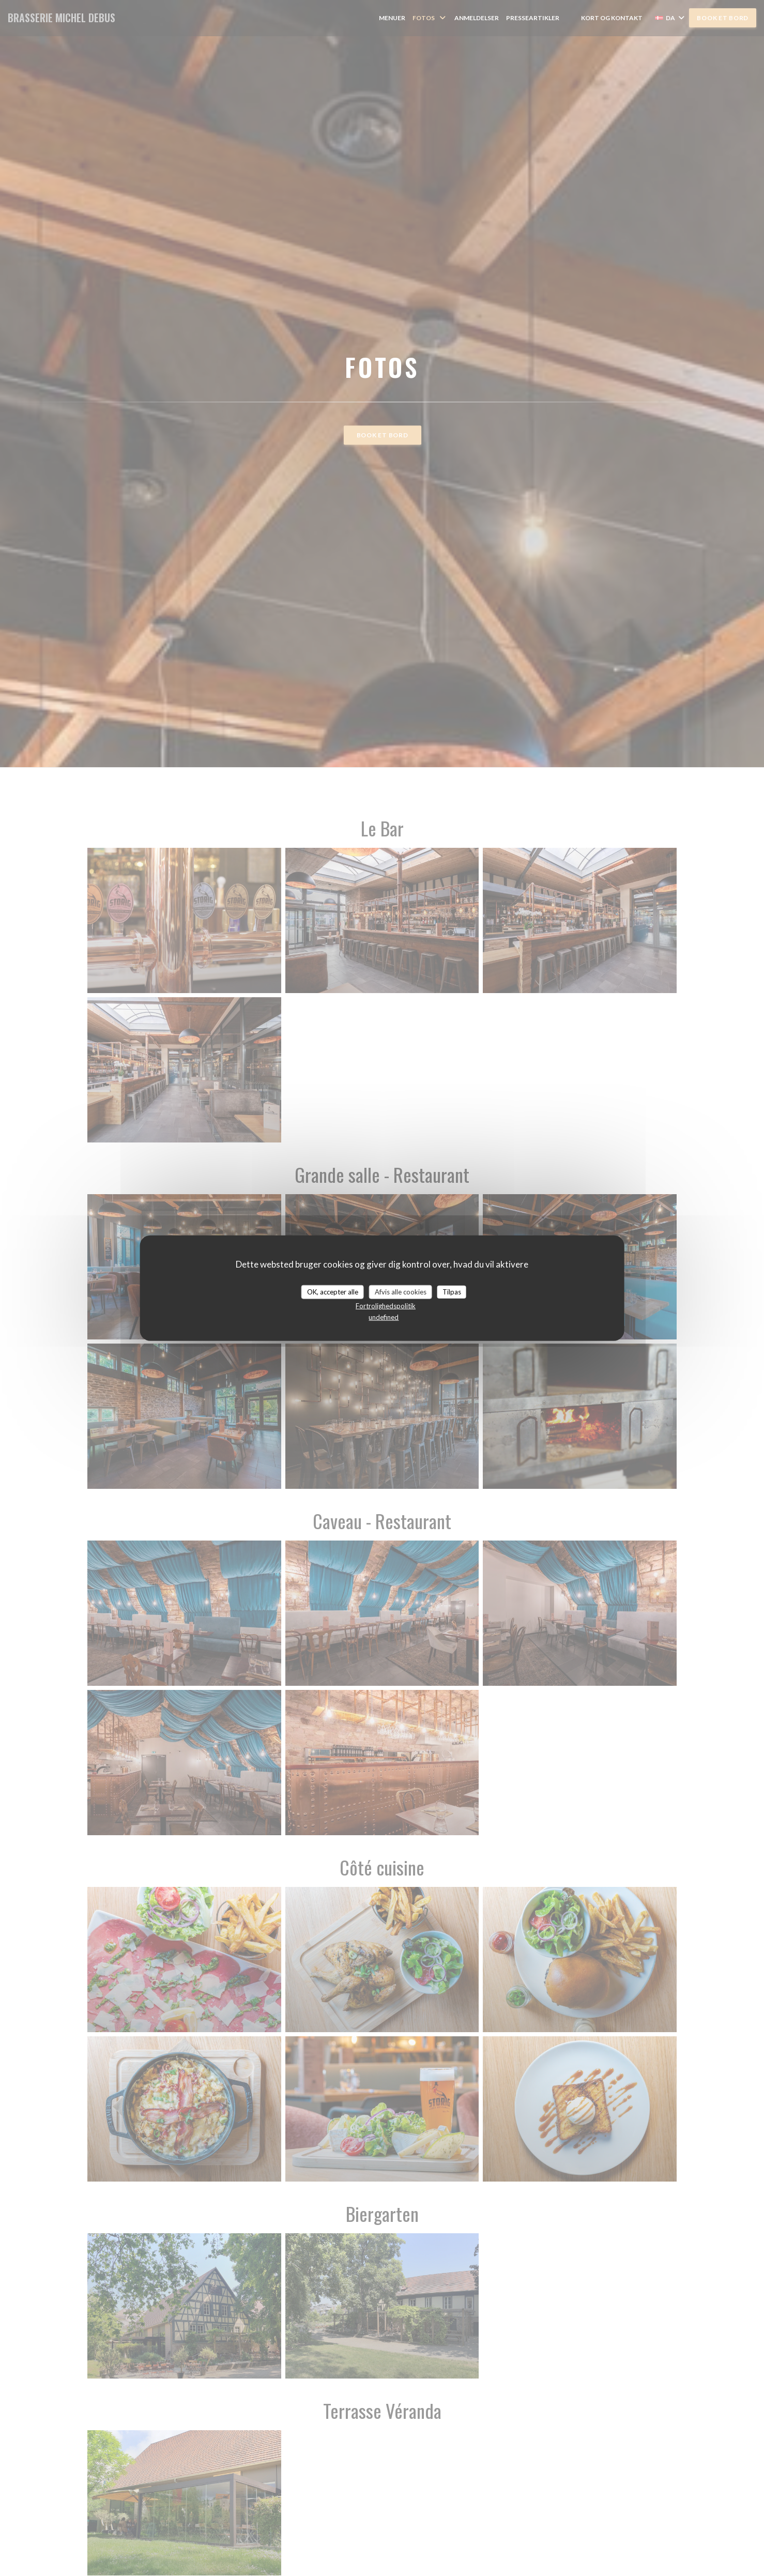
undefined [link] (384, 1317)
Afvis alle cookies (400, 1291)
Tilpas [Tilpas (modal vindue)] (451, 1291)
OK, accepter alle (332, 1291)
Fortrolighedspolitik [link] (386, 1306)
